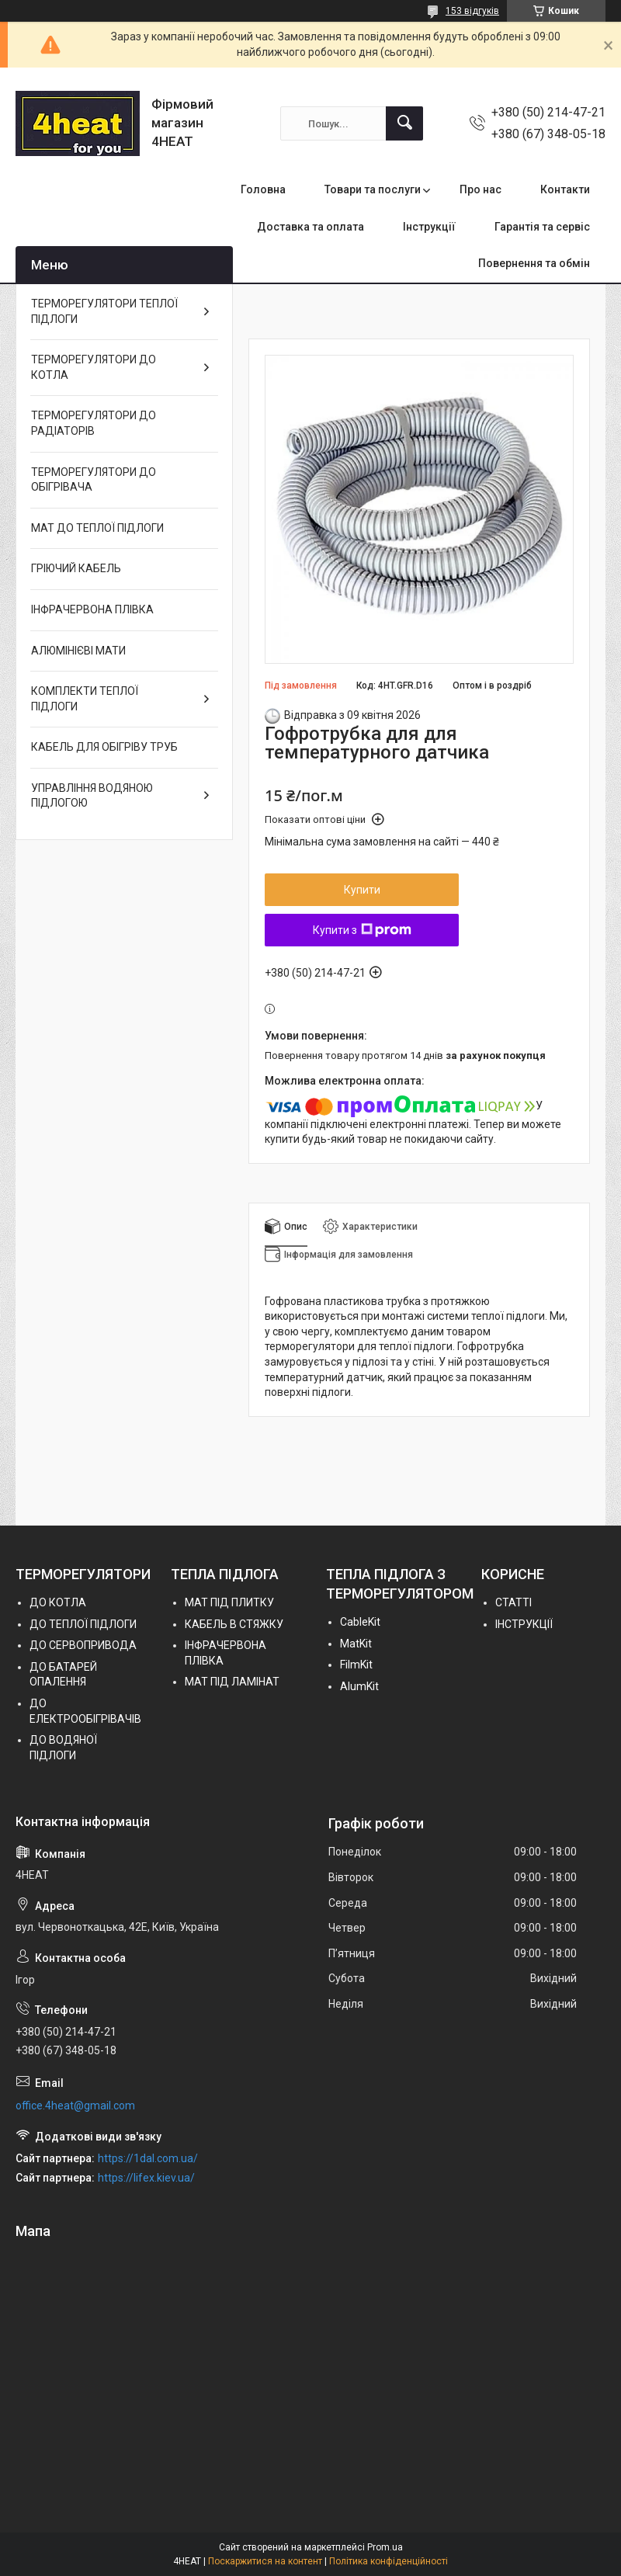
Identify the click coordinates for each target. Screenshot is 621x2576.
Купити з (362, 930)
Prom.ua (385, 2547)
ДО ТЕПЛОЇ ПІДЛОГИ (83, 1624)
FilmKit (356, 1664)
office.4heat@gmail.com (75, 2105)
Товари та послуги (372, 189)
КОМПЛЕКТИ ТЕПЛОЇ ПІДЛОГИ (84, 699)
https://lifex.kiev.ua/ (146, 2178)
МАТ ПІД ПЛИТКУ (229, 1602)
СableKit (360, 1622)
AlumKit (359, 1686)
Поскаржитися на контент (265, 2561)
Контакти (565, 189)
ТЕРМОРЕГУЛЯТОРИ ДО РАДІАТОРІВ (93, 423)
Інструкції (429, 226)
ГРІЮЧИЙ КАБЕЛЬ (76, 568)
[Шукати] (404, 123)
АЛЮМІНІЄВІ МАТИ (78, 650)
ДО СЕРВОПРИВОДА (83, 1645)
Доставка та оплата (310, 226)
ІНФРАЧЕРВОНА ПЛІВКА (92, 609)
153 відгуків (472, 10)
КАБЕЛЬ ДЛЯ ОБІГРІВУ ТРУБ (104, 747)
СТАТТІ (513, 1602)
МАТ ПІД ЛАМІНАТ (232, 1681)
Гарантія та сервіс (542, 226)
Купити (362, 890)
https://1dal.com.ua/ (148, 2158)
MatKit (356, 1643)
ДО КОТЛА (57, 1602)
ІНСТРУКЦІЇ (524, 1624)
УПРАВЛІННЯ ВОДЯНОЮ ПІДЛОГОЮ (92, 796)
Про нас (480, 189)
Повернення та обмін (534, 263)
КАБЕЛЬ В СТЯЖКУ (234, 1624)
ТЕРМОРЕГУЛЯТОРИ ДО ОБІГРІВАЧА (93, 480)
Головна (263, 189)
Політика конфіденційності (388, 2561)
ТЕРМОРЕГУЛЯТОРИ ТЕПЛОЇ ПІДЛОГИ (104, 311)
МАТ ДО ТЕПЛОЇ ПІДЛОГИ (97, 528)
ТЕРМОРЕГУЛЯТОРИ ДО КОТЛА (93, 367)
